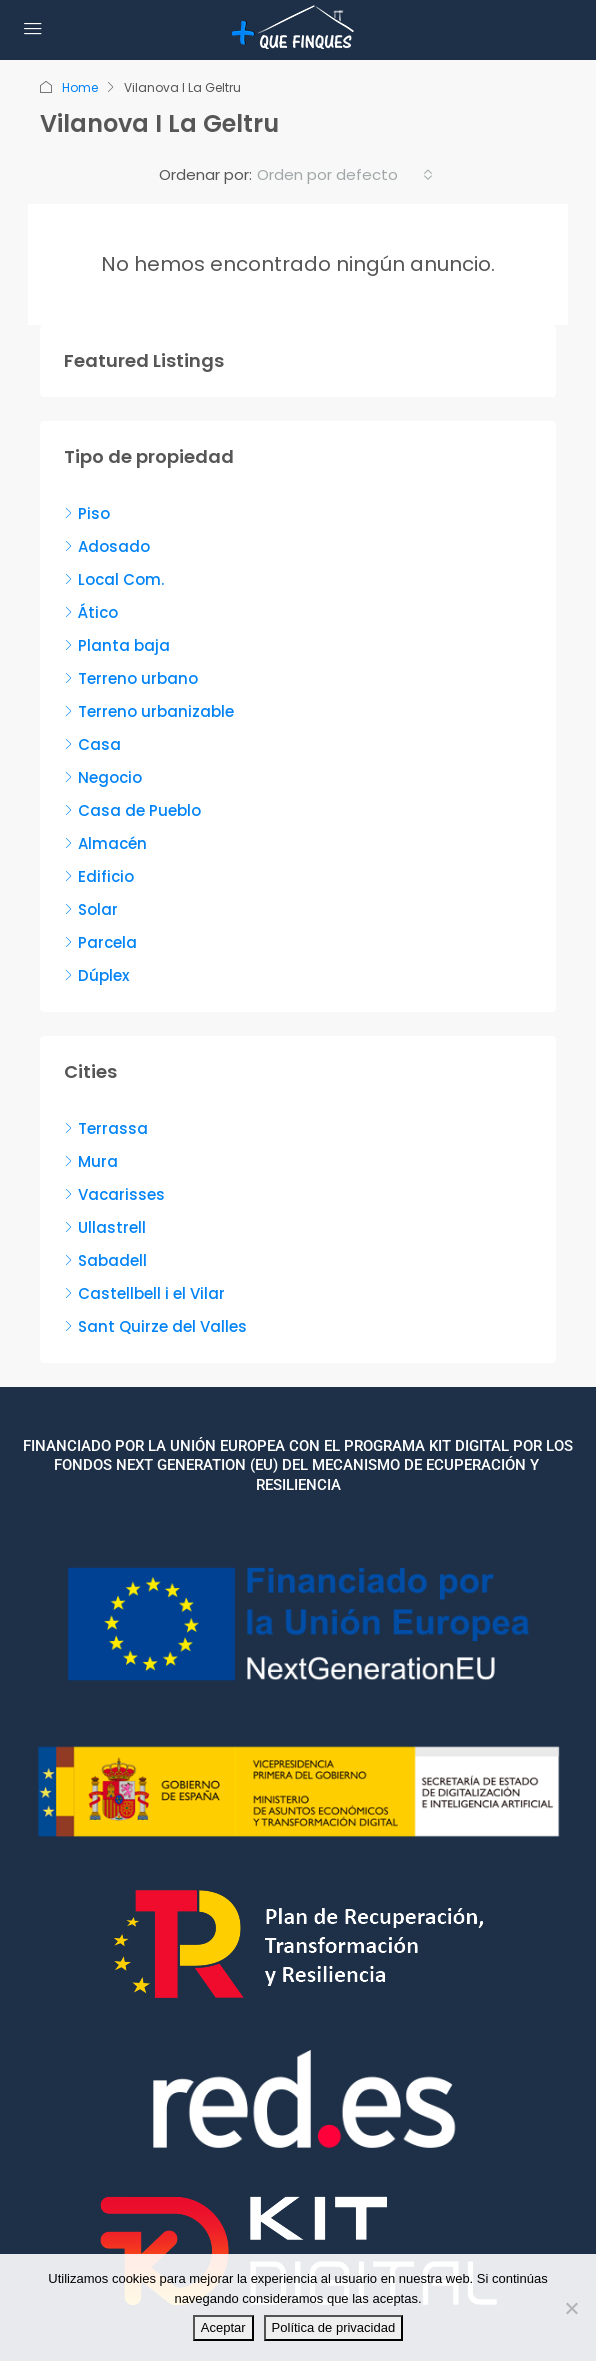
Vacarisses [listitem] (114, 1194)
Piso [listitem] (87, 513)
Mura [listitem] (91, 1161)
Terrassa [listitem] (106, 1128)
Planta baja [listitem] (117, 645)
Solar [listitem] (91, 909)
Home (80, 87)
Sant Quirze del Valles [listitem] (155, 1326)
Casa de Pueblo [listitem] (132, 810)
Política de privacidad (334, 2327)
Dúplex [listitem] (96, 975)
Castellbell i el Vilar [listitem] (144, 1293)
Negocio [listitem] (103, 777)
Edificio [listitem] (99, 876)
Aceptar (223, 2327)
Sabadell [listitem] (105, 1260)
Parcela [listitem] (100, 942)
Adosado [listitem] (107, 546)
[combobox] (345, 175)
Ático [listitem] (91, 612)
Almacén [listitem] (105, 843)
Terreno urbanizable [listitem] (149, 711)
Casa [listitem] (92, 744)
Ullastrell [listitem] (105, 1227)
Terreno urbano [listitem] (131, 678)
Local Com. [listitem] (114, 579)
